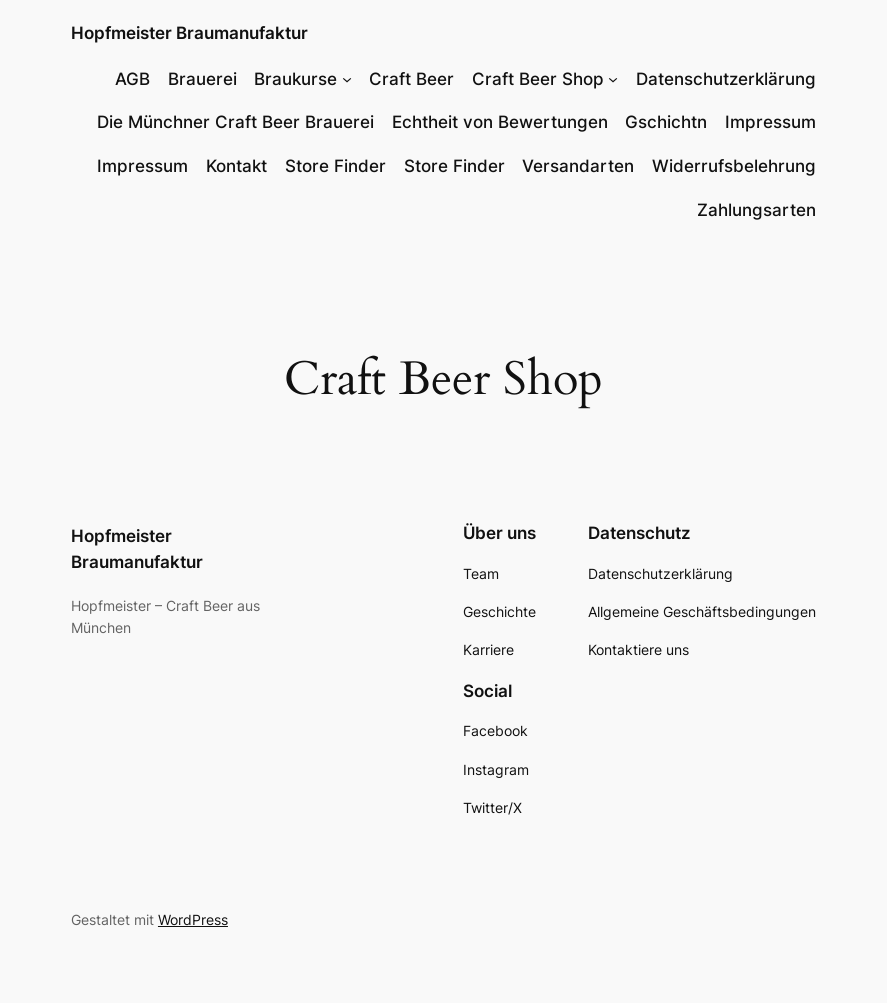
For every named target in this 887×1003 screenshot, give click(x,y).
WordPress (193, 919)
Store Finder (335, 166)
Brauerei (202, 79)
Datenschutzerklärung (726, 79)
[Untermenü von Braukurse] (347, 79)
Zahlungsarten (756, 210)
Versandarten (578, 166)
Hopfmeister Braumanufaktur (189, 32)
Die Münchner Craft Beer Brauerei (235, 122)
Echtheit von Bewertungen (500, 122)
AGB (132, 79)
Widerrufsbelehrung (734, 166)
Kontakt (236, 166)
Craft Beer (411, 79)
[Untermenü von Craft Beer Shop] (613, 79)
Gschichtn (666, 122)
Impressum (770, 122)
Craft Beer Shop (538, 79)
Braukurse (295, 79)
